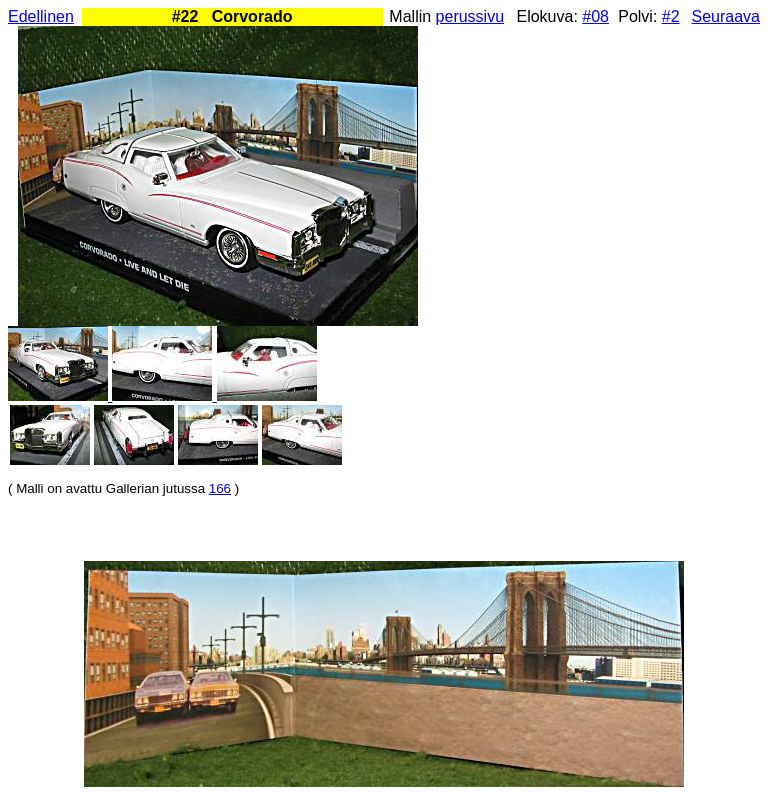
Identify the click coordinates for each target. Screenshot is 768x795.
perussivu (470, 16)
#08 (595, 16)
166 (220, 488)
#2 (671, 16)
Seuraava (726, 16)
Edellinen (41, 16)
